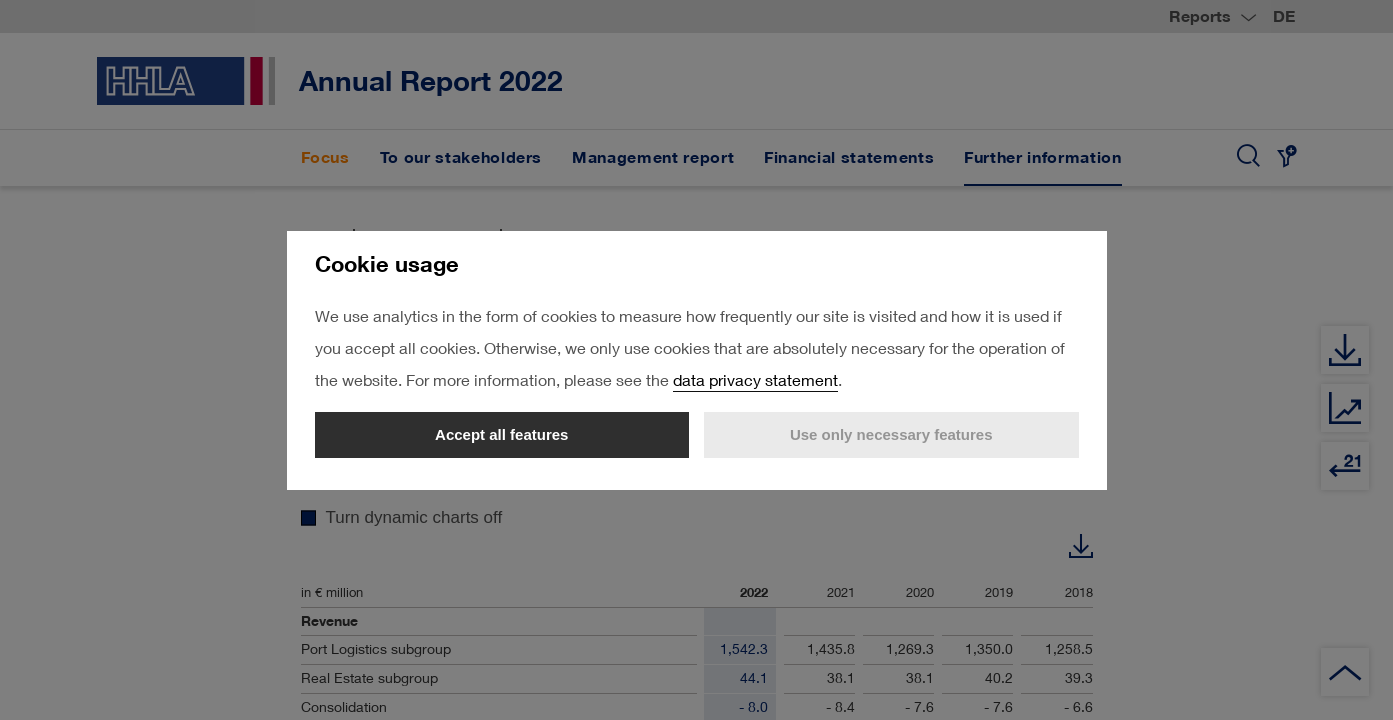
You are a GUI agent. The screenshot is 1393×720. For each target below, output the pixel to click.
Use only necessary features (891, 434)
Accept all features (501, 434)
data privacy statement (755, 379)
